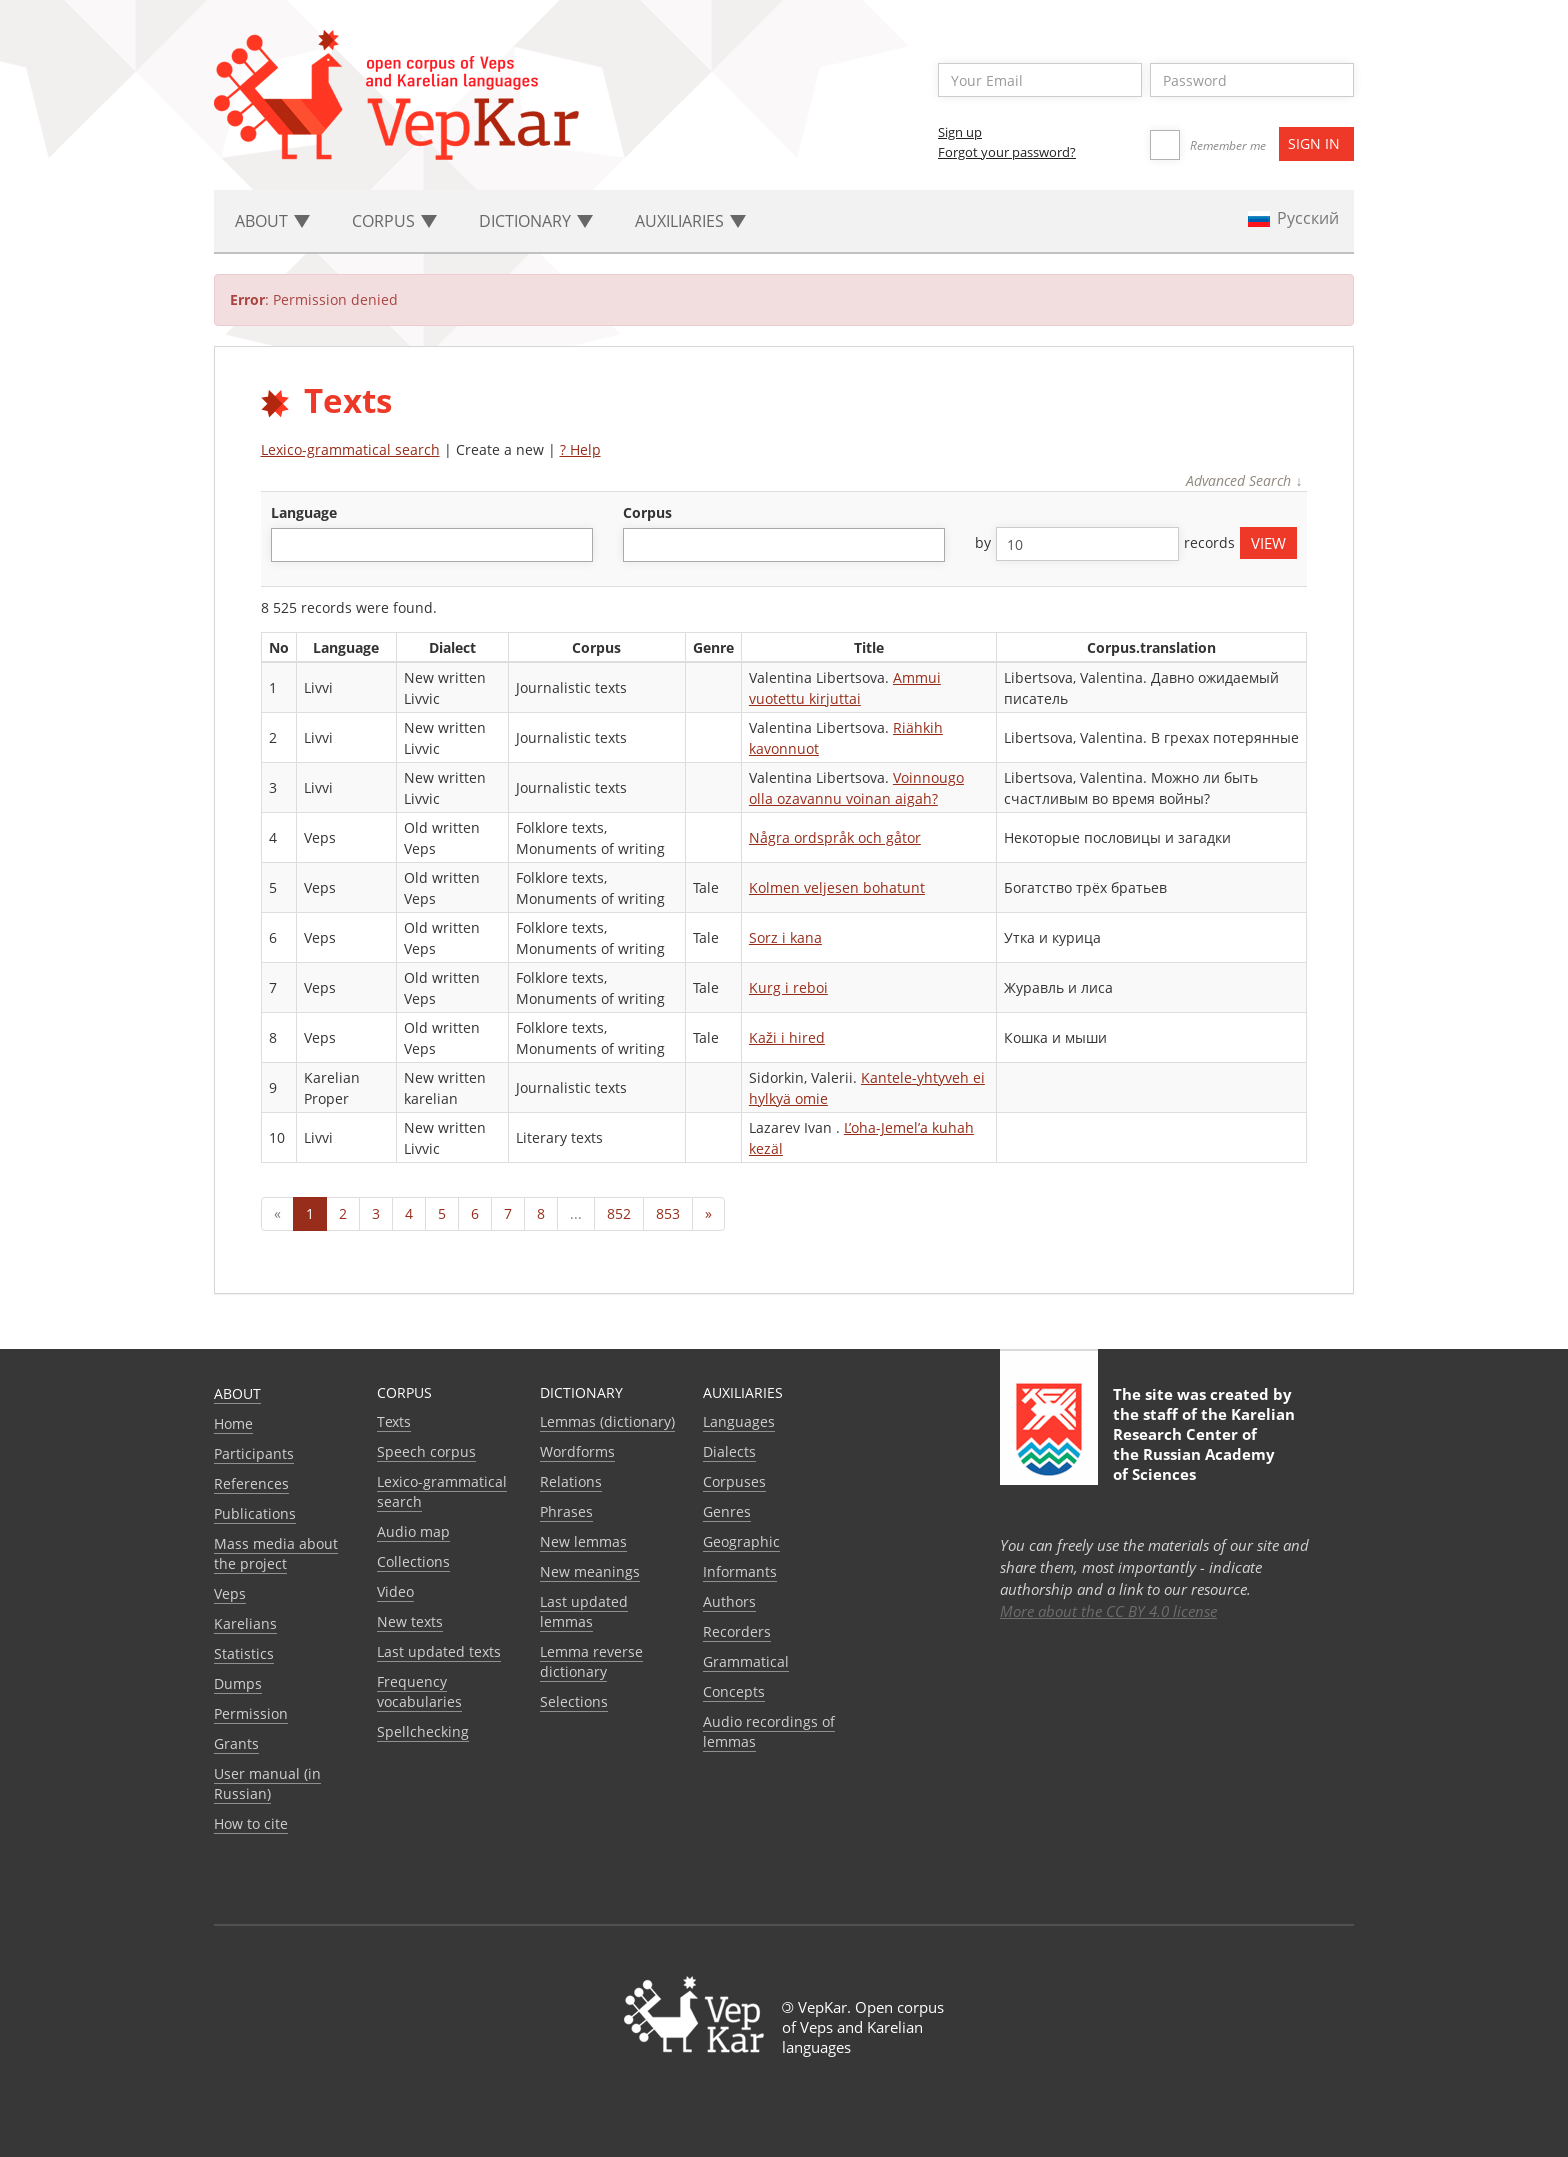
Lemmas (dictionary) (607, 1421)
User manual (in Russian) (267, 1783)
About (237, 1393)
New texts (410, 1621)
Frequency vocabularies (419, 1691)
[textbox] (287, 544)
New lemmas (583, 1541)
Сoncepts (734, 1691)
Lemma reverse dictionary (591, 1661)
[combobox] (432, 545)
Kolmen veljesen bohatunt (837, 887)
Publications (255, 1513)
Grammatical (746, 1661)
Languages (739, 1421)
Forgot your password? (1007, 152)
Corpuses (734, 1481)
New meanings (590, 1571)
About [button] (272, 221)
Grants (236, 1743)
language (304, 512)
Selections (574, 1701)
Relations (571, 1481)
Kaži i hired (787, 1037)
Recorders (737, 1631)
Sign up (960, 132)
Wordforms (577, 1451)
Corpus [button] (394, 221)
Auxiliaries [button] (690, 221)
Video (395, 1591)
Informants (740, 1571)
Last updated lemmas (584, 1611)
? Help (580, 449)
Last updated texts (439, 1651)
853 (668, 1213)
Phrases (566, 1511)
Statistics (244, 1653)
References (251, 1483)
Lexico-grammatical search (350, 449)
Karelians (245, 1623)
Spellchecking (423, 1731)
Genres (727, 1511)
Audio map (413, 1531)
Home (233, 1423)
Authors (729, 1601)
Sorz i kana (785, 937)
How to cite (251, 1823)
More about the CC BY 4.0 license (1108, 1611)
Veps (230, 1593)
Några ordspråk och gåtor (835, 837)
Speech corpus (426, 1451)
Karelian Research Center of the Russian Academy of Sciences (1204, 1444)
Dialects (729, 1451)
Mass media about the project (276, 1553)
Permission (251, 1713)
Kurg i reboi (788, 987)
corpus (647, 512)
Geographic (741, 1541)
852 (619, 1213)
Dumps (238, 1683)
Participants (254, 1453)
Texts (394, 1421)
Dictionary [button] (536, 221)
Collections (413, 1561)
